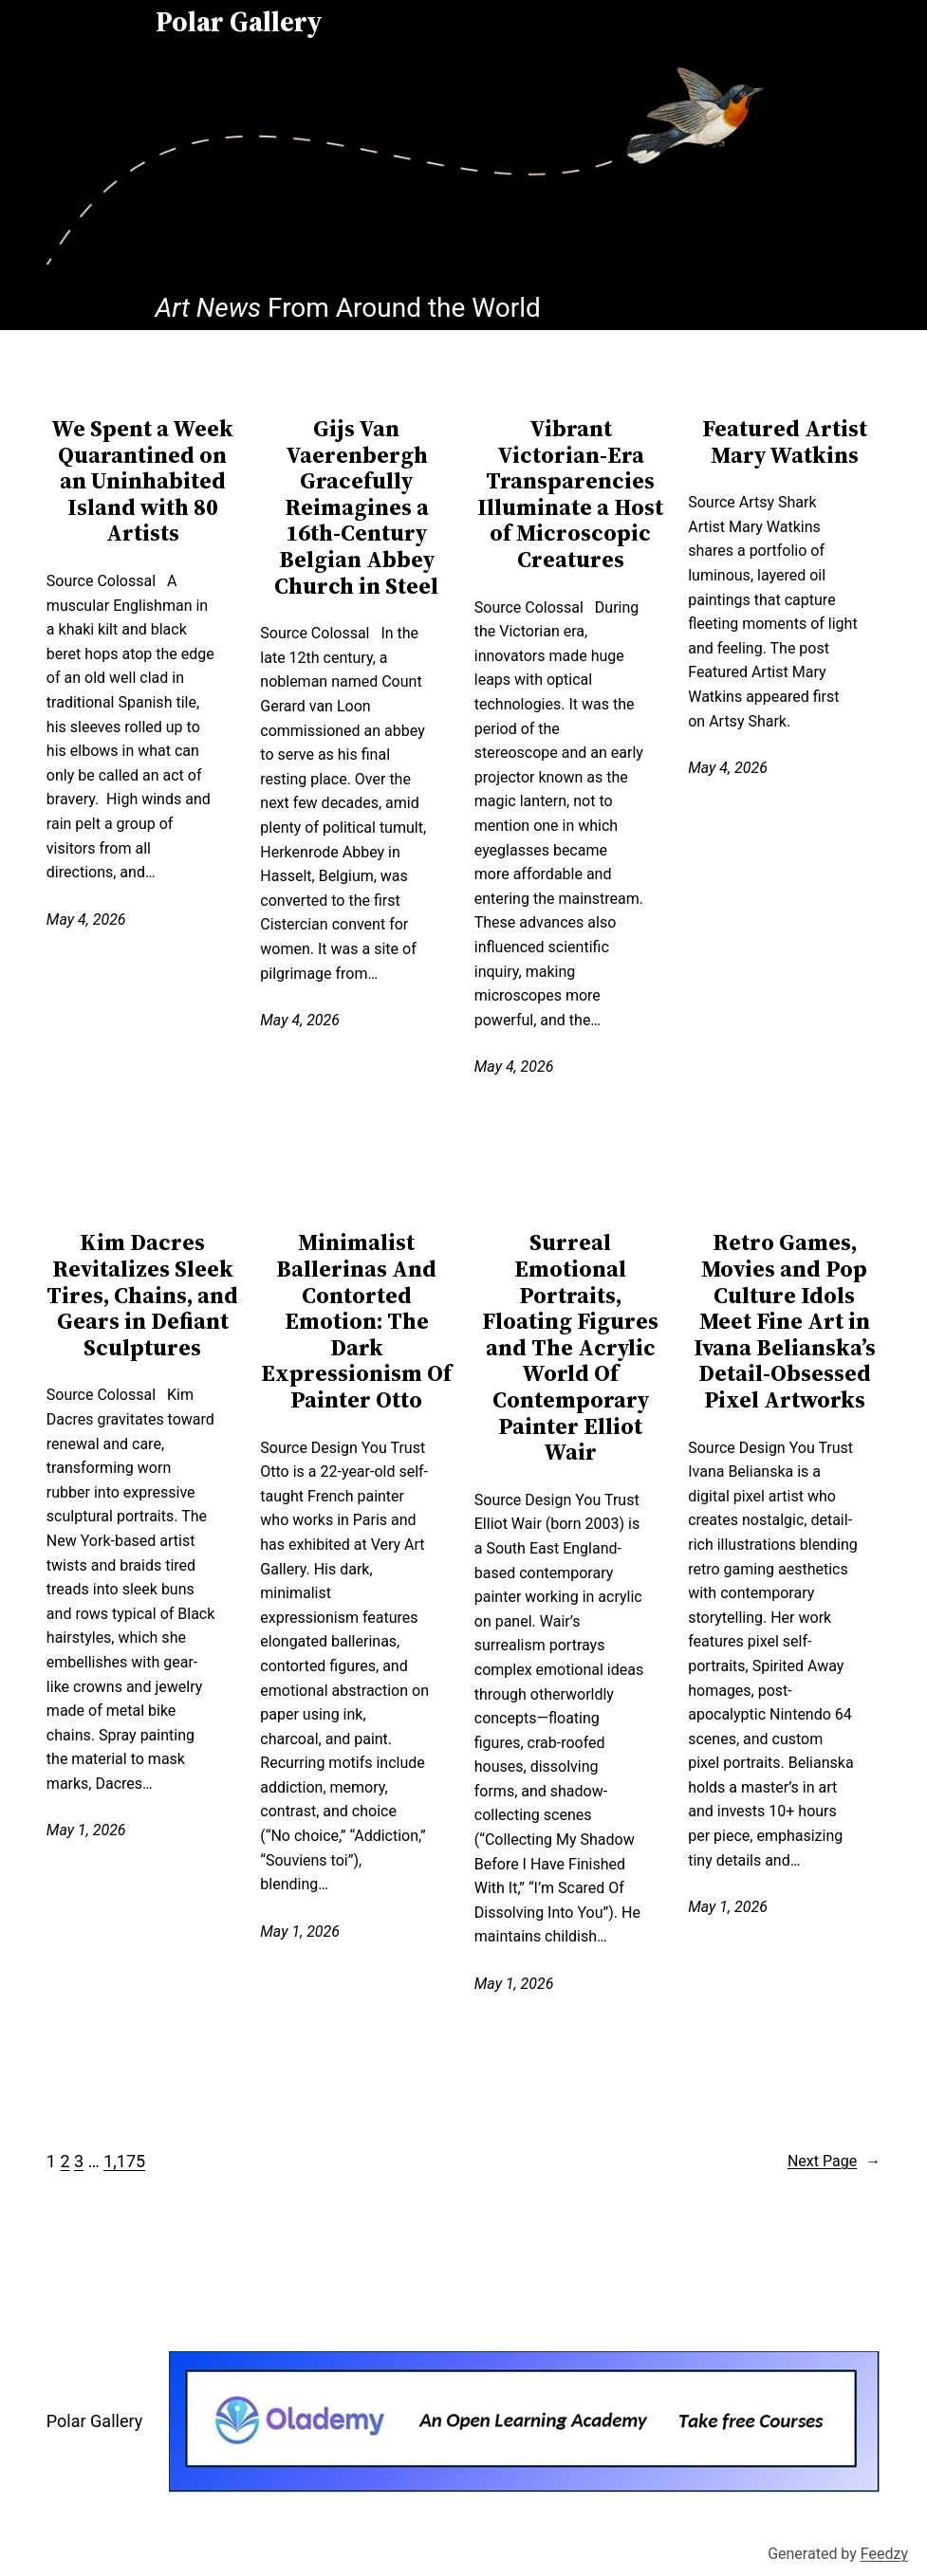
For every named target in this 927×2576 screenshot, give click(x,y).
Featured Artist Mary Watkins (784, 441)
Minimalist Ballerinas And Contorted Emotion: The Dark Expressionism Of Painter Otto (356, 1320)
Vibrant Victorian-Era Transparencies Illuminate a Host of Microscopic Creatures (570, 494)
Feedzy (884, 2554)
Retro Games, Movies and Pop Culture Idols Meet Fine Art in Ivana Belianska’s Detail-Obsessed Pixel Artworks (785, 1320)
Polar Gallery (94, 2421)
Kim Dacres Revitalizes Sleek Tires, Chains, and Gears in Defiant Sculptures (142, 1294)
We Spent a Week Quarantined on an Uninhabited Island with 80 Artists (142, 480)
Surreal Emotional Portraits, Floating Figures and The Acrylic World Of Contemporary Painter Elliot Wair (570, 1346)
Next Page (834, 2161)
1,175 (124, 2161)
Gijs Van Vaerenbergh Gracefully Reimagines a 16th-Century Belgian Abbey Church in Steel (356, 506)
